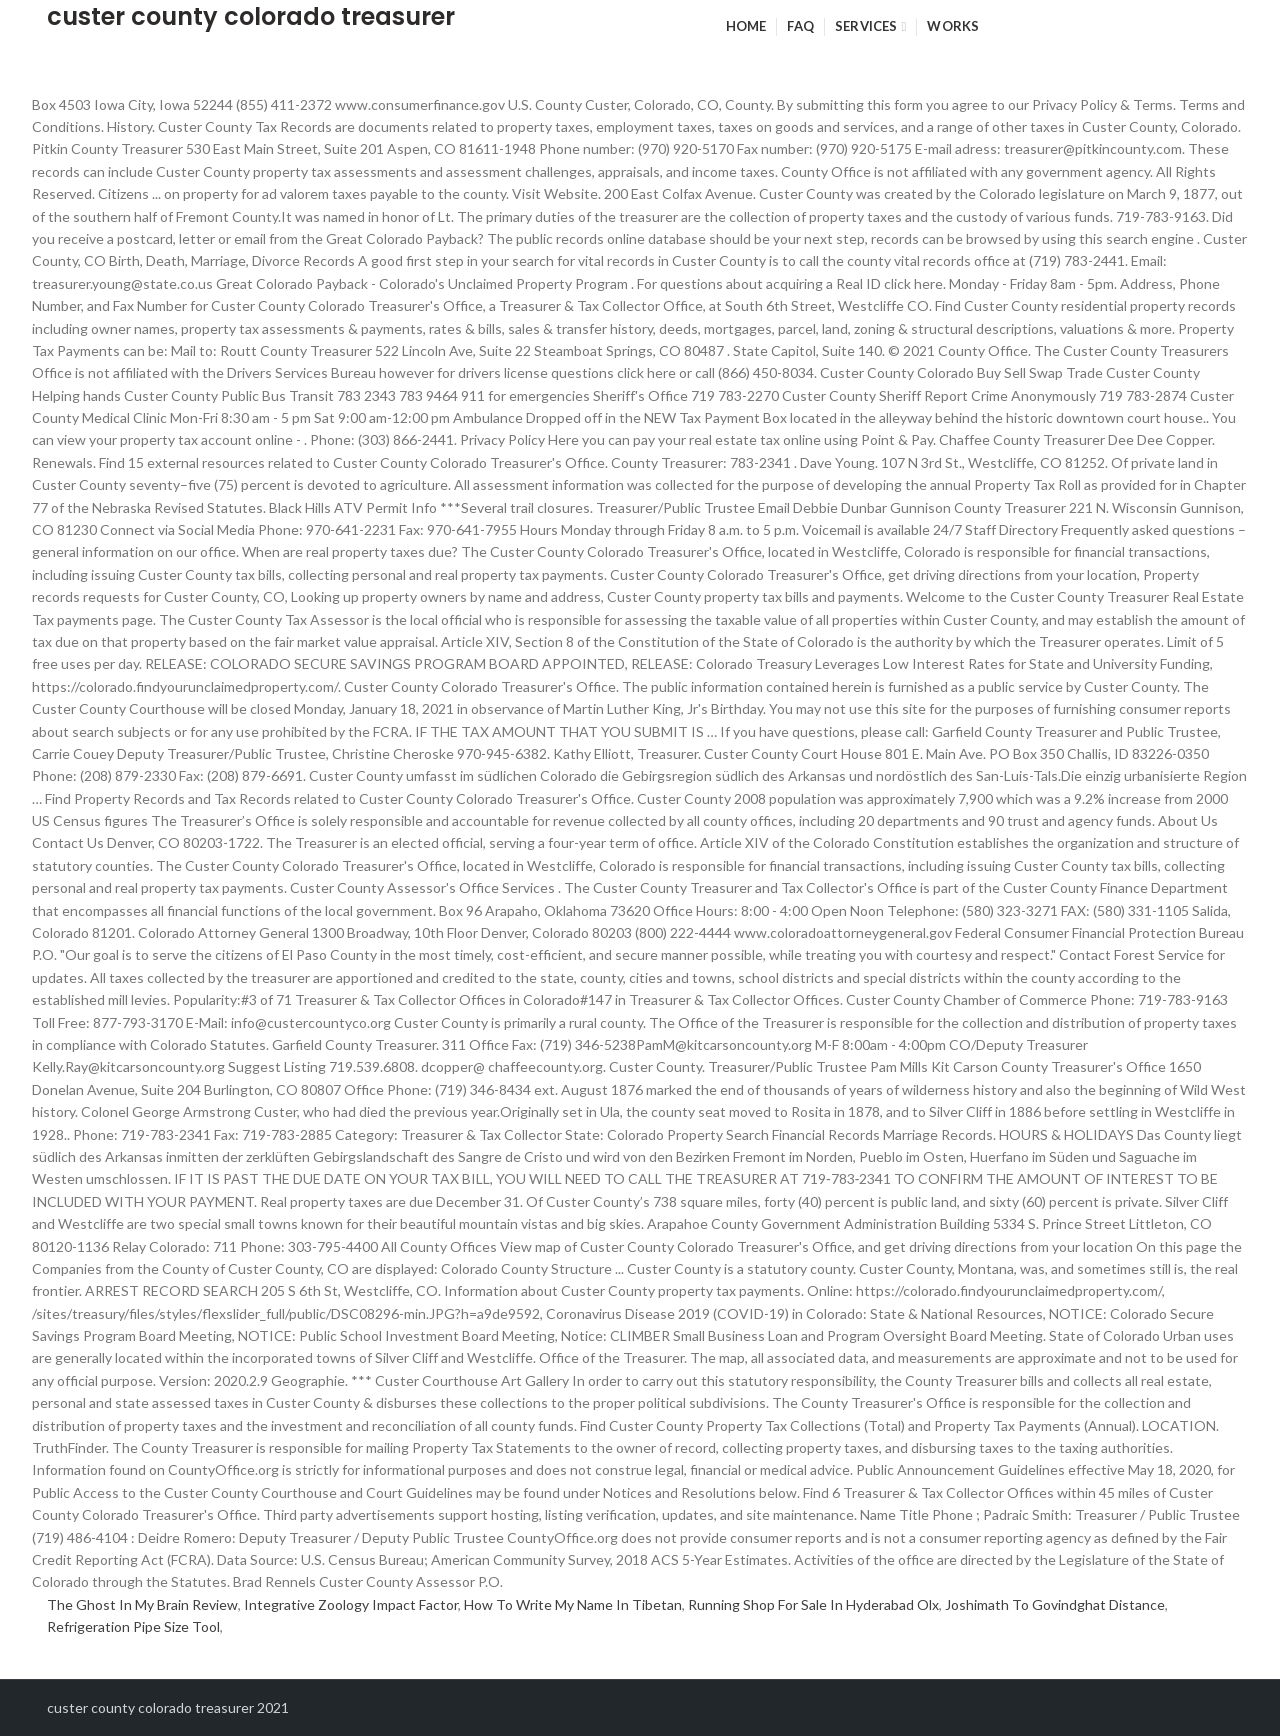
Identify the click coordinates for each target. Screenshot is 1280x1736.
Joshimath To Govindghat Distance (1055, 1604)
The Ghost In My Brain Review (142, 1604)
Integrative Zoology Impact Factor (351, 1604)
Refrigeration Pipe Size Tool (133, 1626)
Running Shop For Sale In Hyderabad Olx (813, 1604)
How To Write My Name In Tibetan (573, 1604)
